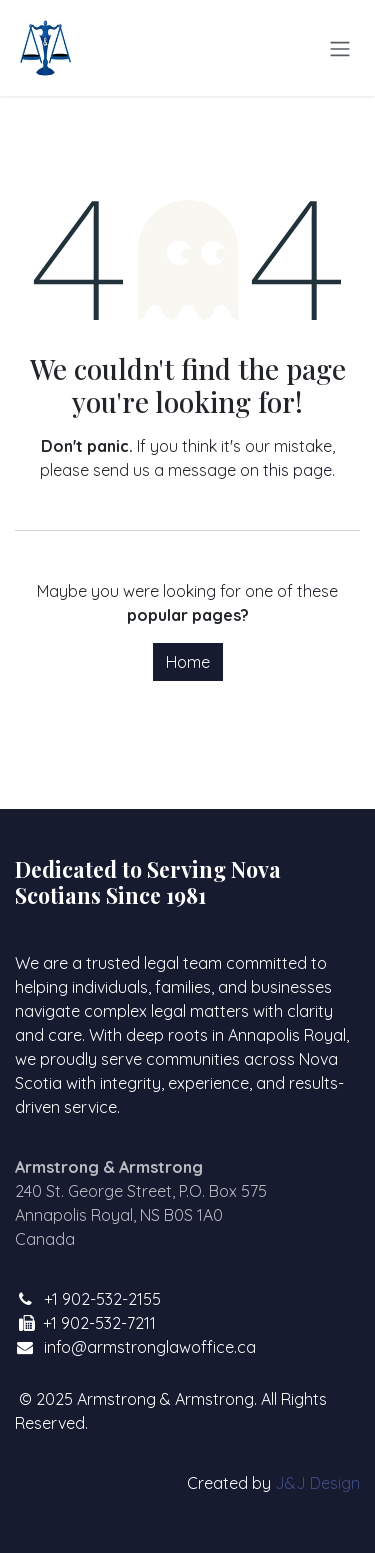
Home (188, 662)
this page (297, 470)
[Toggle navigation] (340, 48)
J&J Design (317, 1483)
